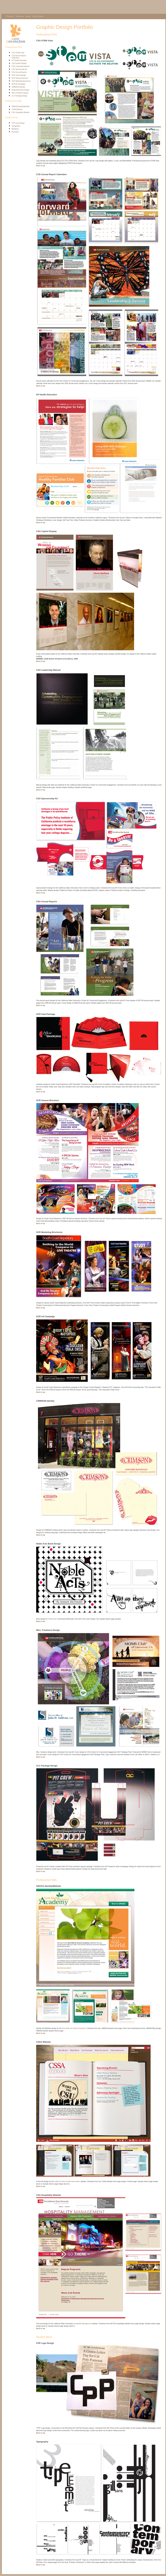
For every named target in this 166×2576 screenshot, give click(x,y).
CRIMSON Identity (18, 87)
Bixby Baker (38, 16)
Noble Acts (52, 1619)
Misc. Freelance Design (48, 1630)
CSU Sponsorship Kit (19, 69)
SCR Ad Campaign (18, 84)
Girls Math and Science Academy (74, 2028)
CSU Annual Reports (19, 72)
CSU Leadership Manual (20, 66)
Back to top (40, 166)
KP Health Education (19, 60)
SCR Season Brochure (20, 78)
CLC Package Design (19, 96)
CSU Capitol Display (19, 63)
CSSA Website (17, 109)
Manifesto (15, 129)
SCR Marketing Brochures (21, 81)
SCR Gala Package (19, 75)
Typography (16, 126)
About (28, 16)
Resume (19, 16)
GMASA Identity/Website (20, 106)
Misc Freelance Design (20, 93)
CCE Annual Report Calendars (51, 174)
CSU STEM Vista (18, 53)
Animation (15, 132)
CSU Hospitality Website (20, 112)
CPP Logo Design (18, 123)
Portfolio (10, 16)
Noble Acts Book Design (20, 90)
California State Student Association (67, 2181)
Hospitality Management (83, 2323)
